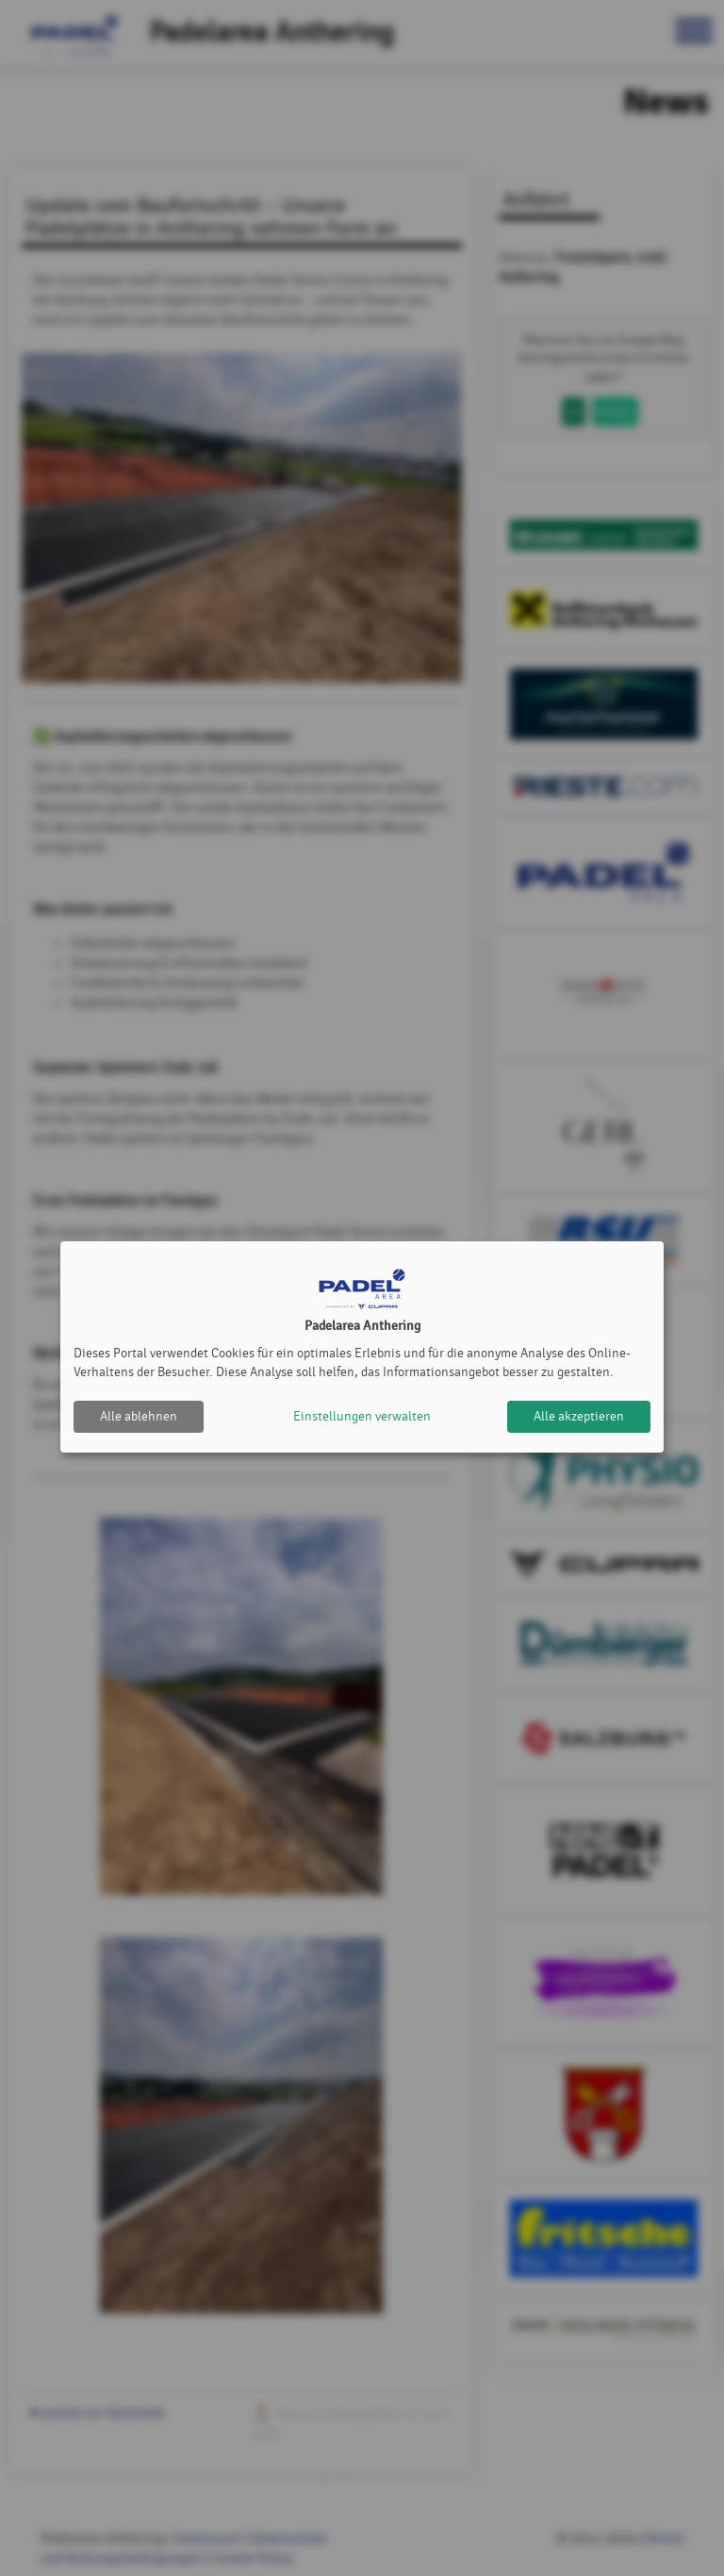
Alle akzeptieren (579, 1416)
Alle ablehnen (138, 1416)
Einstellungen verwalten (362, 1416)
